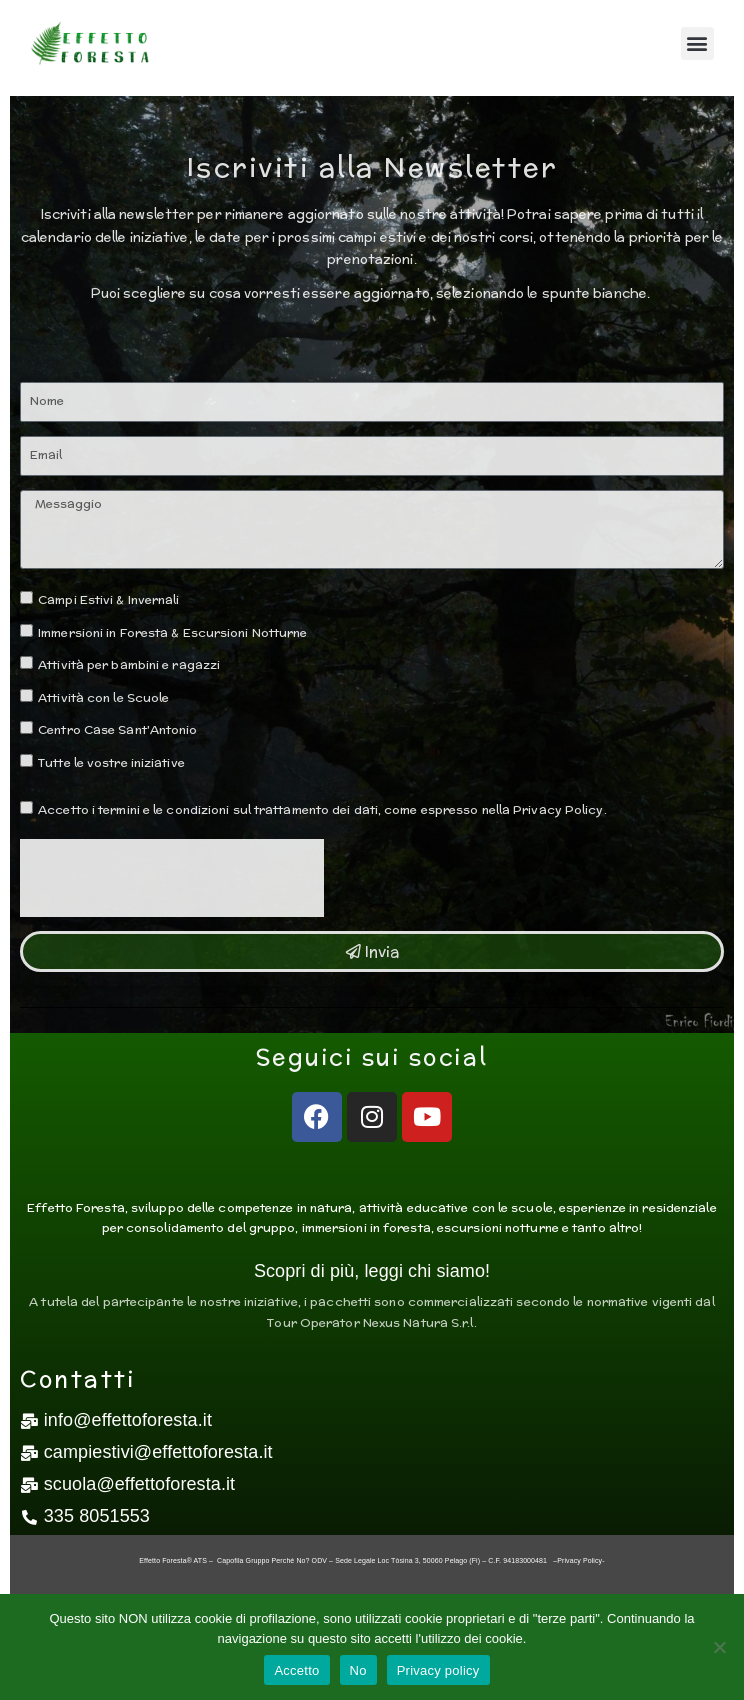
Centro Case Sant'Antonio (117, 729)
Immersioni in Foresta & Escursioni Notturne (172, 632)
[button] (697, 43)
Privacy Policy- (580, 1560)
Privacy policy (438, 1670)
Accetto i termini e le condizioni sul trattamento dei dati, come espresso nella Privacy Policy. (322, 809)
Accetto (296, 1670)
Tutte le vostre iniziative (111, 762)
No (358, 1670)
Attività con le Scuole (103, 697)
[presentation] (172, 878)
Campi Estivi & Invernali (108, 599)
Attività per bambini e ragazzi (129, 664)
